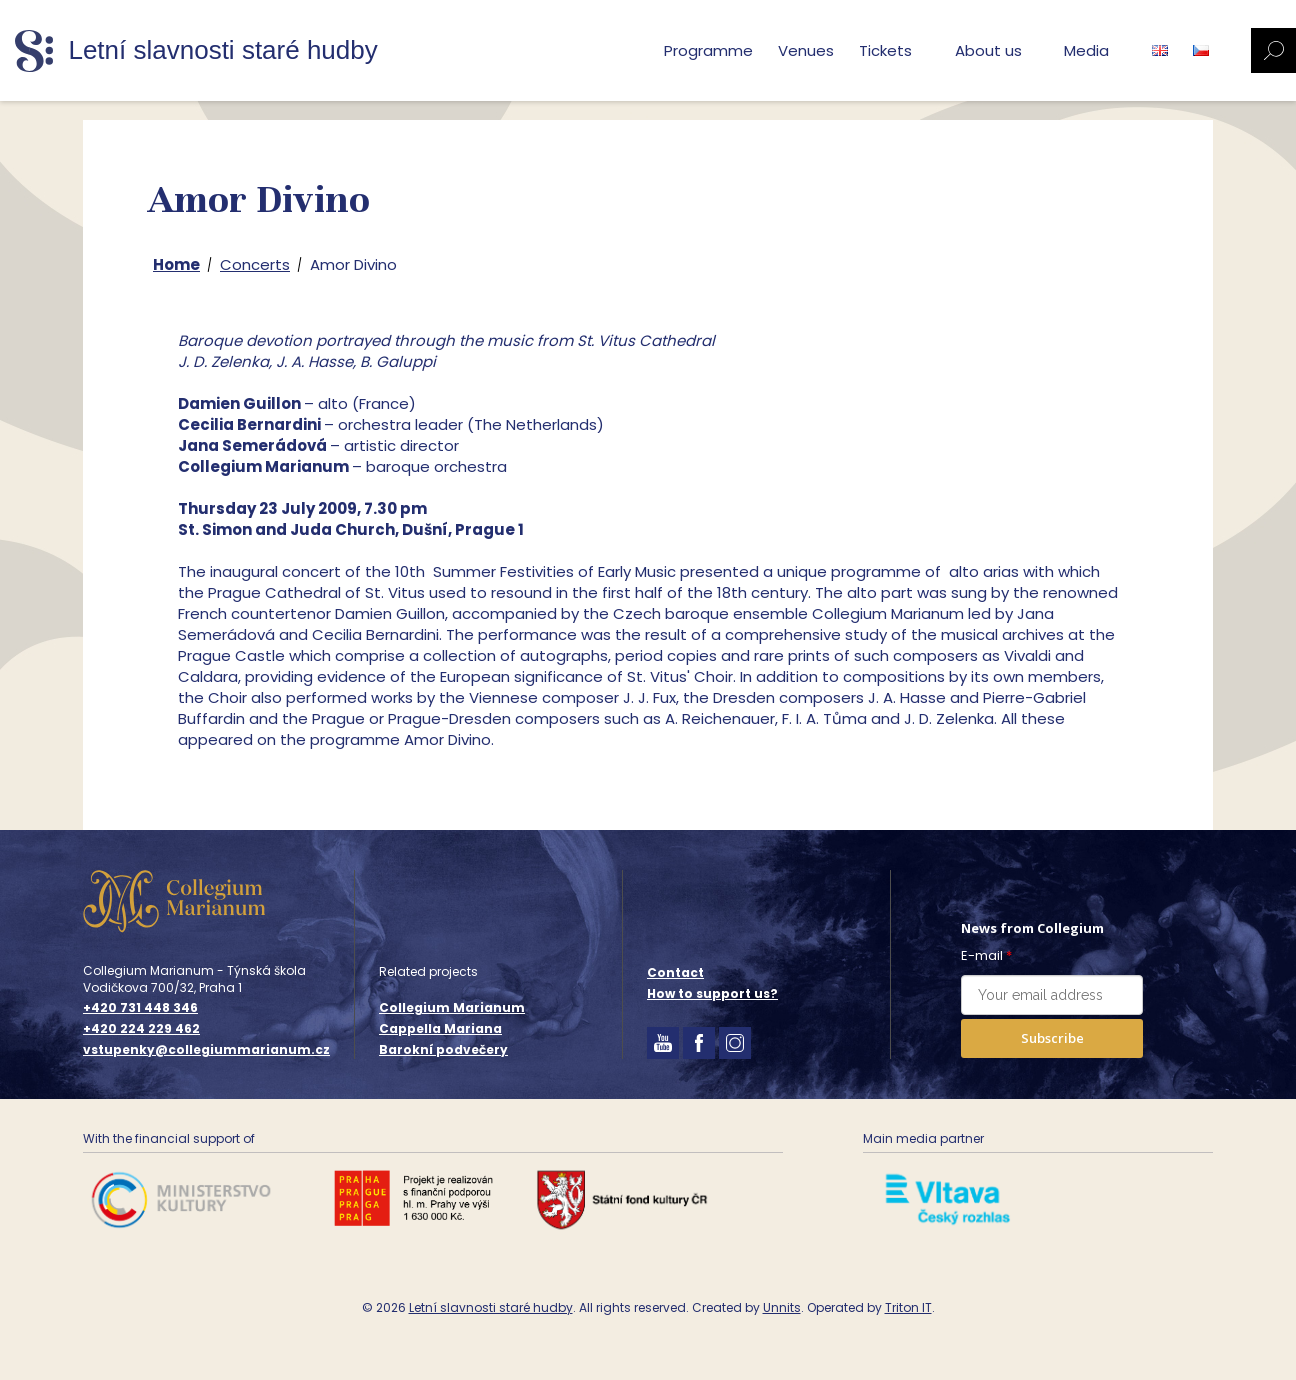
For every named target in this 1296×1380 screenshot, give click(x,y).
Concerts (255, 264)
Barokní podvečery (443, 1049)
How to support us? (712, 993)
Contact (675, 972)
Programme (708, 50)
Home (176, 264)
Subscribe (1052, 1038)
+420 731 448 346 (140, 1008)
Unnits (782, 1307)
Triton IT (908, 1307)
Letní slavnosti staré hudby (491, 1307)
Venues (806, 50)
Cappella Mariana (440, 1028)
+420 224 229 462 (141, 1029)
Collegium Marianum (452, 1007)
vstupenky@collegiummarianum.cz (206, 1050)
